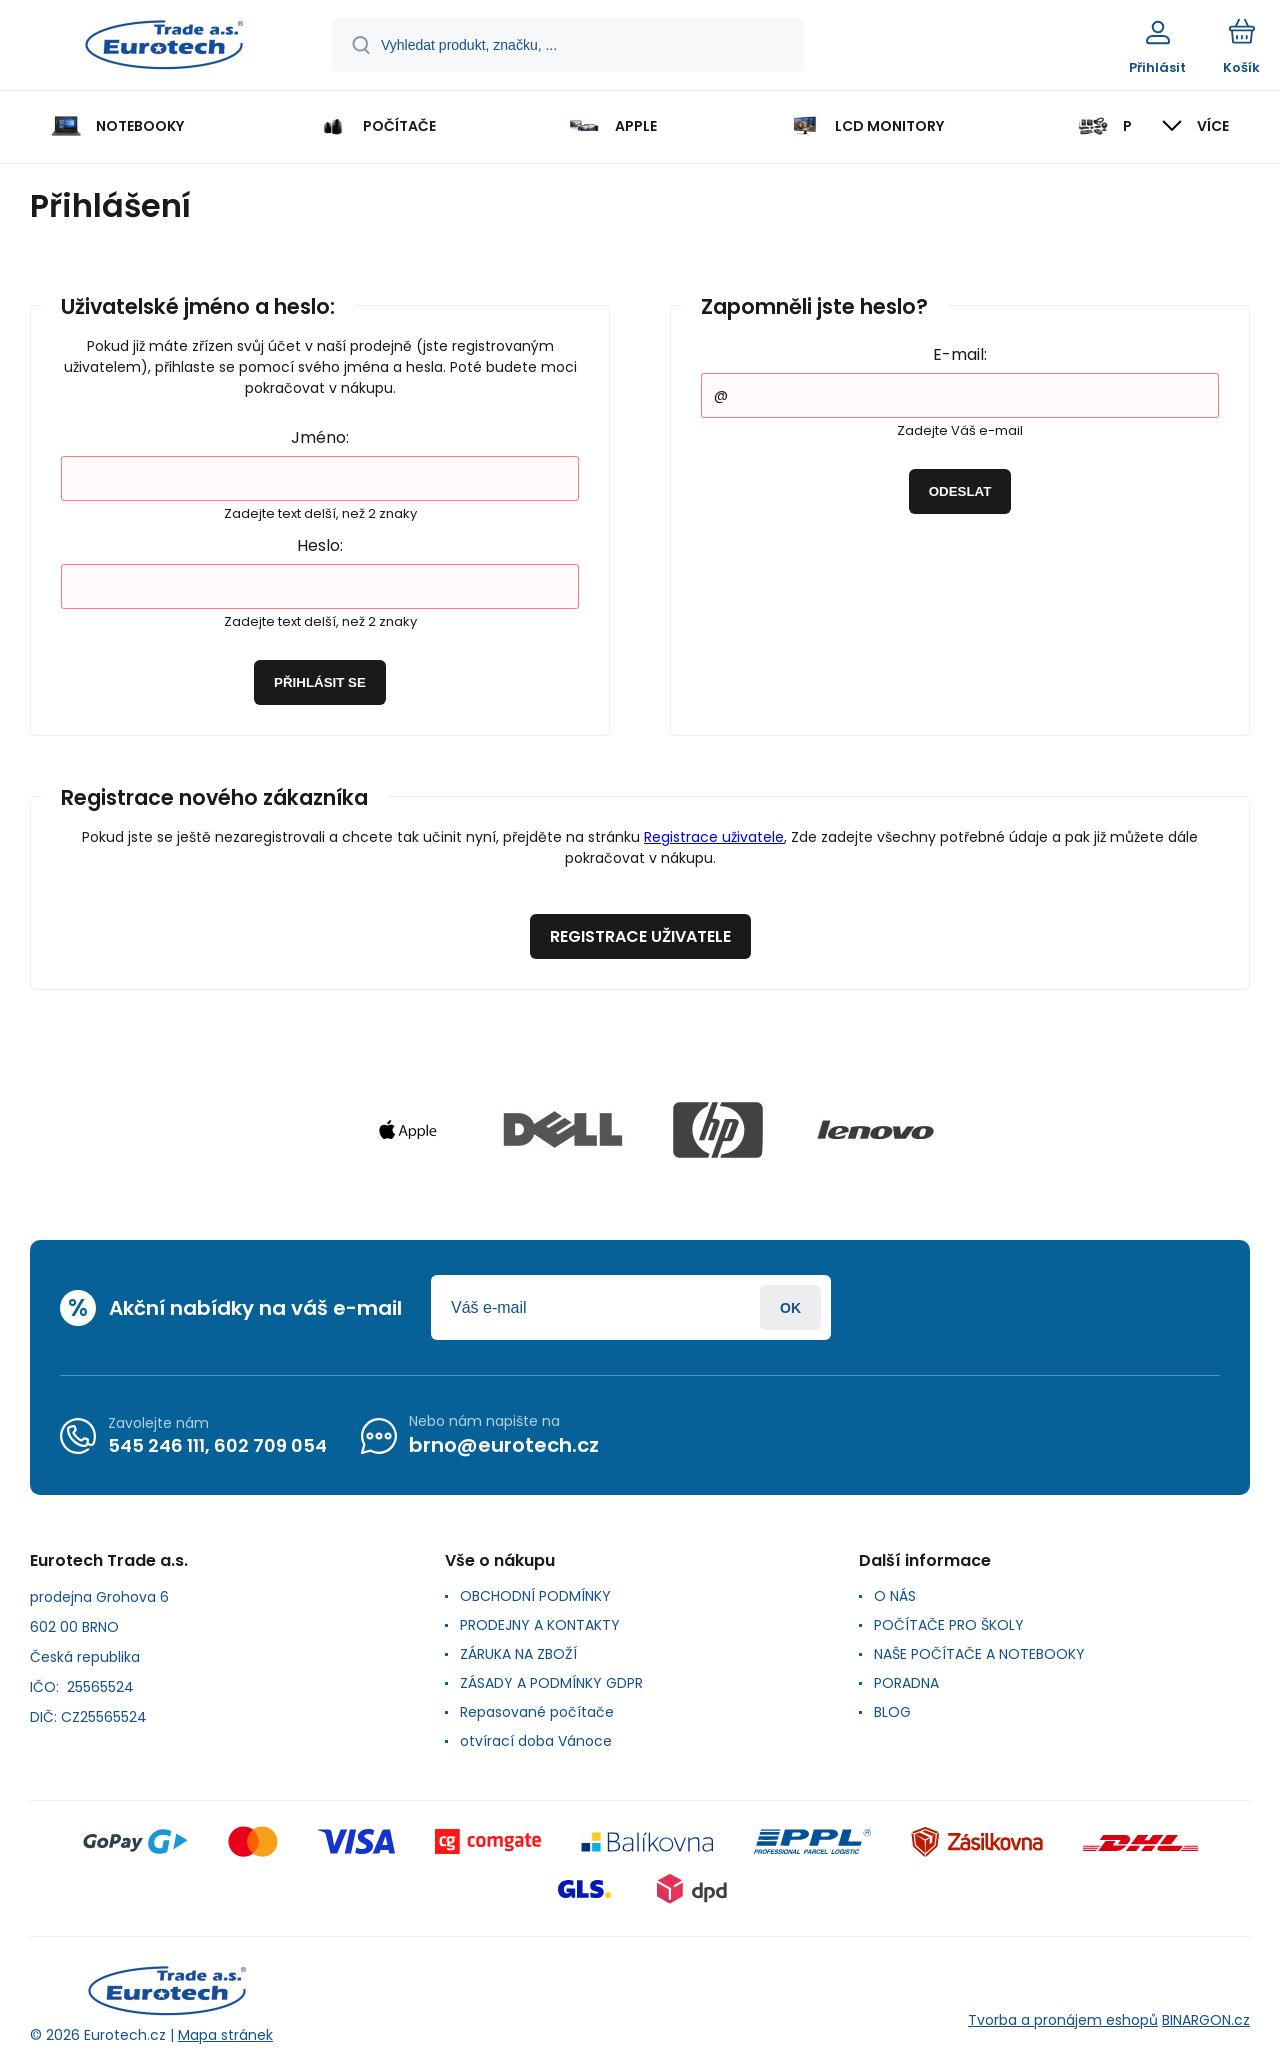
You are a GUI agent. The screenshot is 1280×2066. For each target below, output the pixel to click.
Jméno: (320, 437)
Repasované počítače (537, 1712)
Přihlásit (790, 1307)
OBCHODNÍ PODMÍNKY (535, 1596)
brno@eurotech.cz (504, 1445)
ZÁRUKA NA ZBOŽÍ (518, 1654)
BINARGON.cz (1206, 2020)
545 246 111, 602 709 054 (217, 1445)
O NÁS (895, 1596)
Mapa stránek (225, 2035)
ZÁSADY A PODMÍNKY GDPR (551, 1683)
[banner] (164, 48)
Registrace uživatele (714, 837)
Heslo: (320, 545)
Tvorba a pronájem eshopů (1063, 2020)
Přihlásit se (320, 682)
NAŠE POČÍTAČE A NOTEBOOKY (979, 1654)
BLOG (892, 1712)
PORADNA (906, 1683)
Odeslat (960, 491)
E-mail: (960, 354)
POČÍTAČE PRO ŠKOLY (949, 1625)
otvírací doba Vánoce (536, 1741)
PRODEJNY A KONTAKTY (540, 1625)
